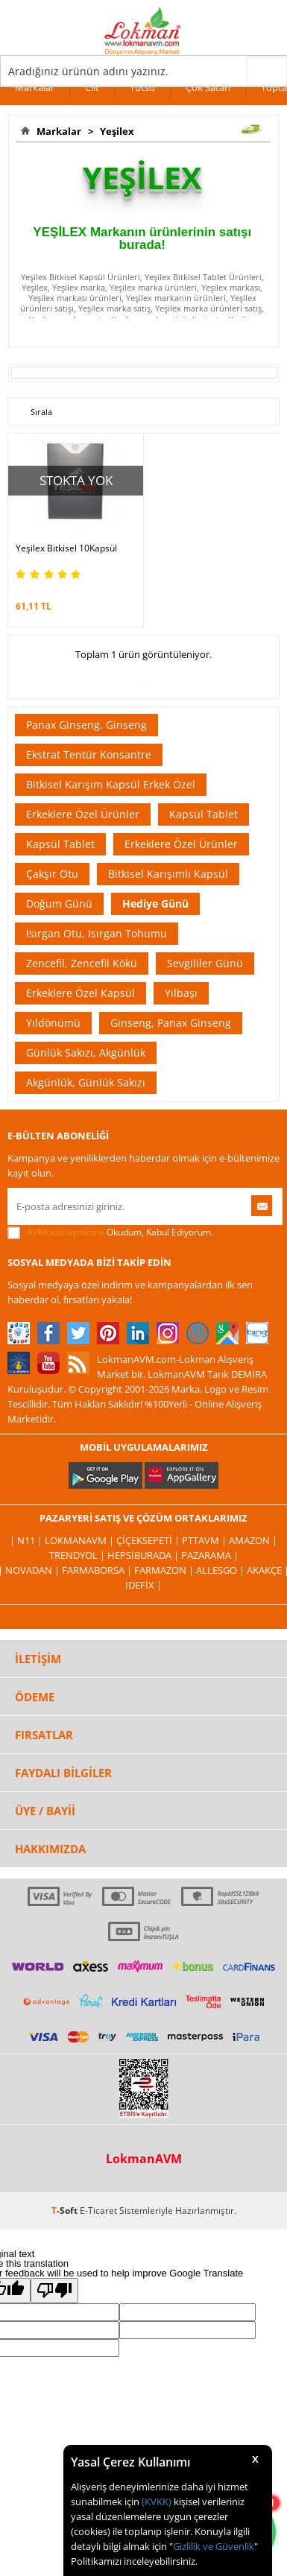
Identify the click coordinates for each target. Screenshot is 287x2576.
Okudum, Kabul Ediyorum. (110, 1232)
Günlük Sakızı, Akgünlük (85, 1052)
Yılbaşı (181, 993)
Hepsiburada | (144, 1555)
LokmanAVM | (80, 1540)
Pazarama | (210, 1555)
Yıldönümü (53, 1023)
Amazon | (253, 1540)
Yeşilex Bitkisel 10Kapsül (66, 548)
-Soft (65, 2210)
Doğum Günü (59, 903)
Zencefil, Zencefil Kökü (81, 963)
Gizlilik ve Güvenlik (213, 2546)
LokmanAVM (144, 2159)
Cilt (92, 87)
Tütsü (142, 87)
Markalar (34, 87)
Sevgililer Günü (205, 963)
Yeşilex (114, 131)
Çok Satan (208, 87)
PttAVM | (205, 1540)
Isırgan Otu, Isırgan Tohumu (96, 933)
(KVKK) (156, 2501)
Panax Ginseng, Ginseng (86, 725)
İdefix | (143, 1585)
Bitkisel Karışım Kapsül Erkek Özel (110, 784)
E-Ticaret (98, 2210)
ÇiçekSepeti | (149, 1540)
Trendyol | (78, 1555)
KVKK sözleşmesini (66, 1232)
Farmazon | (165, 1570)
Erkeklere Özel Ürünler (82, 814)
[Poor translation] (54, 2290)
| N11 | (27, 1540)
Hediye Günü (155, 903)
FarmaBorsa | (98, 1570)
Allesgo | (221, 1570)
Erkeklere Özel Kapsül (80, 993)
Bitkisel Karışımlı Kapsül (168, 874)
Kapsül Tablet (203, 814)
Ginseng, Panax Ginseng (170, 1023)
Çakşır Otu (52, 874)
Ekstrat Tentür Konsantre (88, 754)
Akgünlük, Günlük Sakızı (85, 1082)
